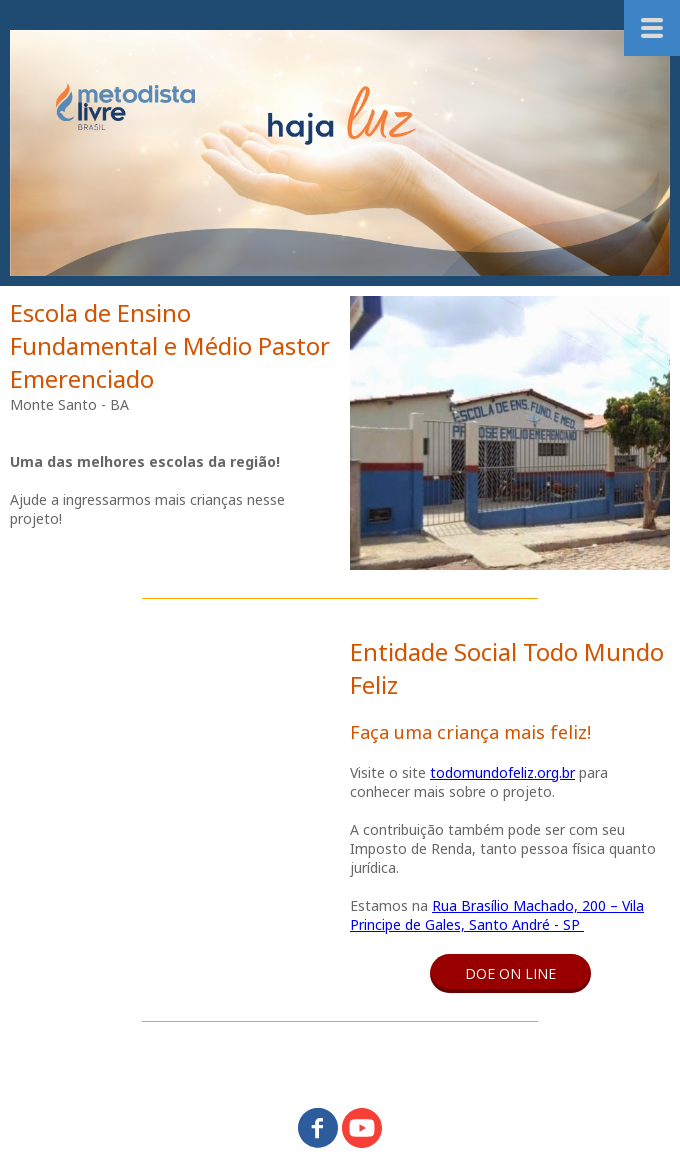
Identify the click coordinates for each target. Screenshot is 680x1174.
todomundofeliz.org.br (502, 772)
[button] (510, 973)
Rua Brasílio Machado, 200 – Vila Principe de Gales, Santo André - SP (497, 915)
